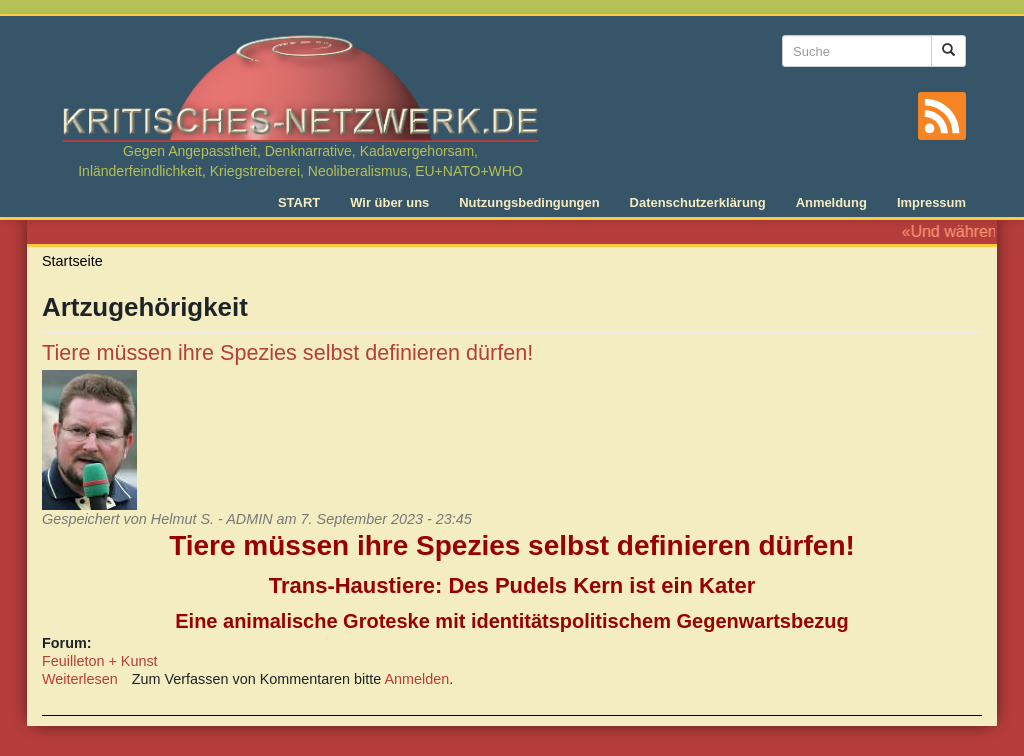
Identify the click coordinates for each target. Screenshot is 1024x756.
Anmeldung (831, 202)
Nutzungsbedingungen (529, 202)
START (299, 202)
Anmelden (417, 679)
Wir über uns (389, 202)
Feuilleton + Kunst (100, 661)
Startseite (72, 261)
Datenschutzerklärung (698, 202)
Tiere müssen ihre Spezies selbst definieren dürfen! (287, 352)
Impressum (931, 202)
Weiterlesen (80, 679)
